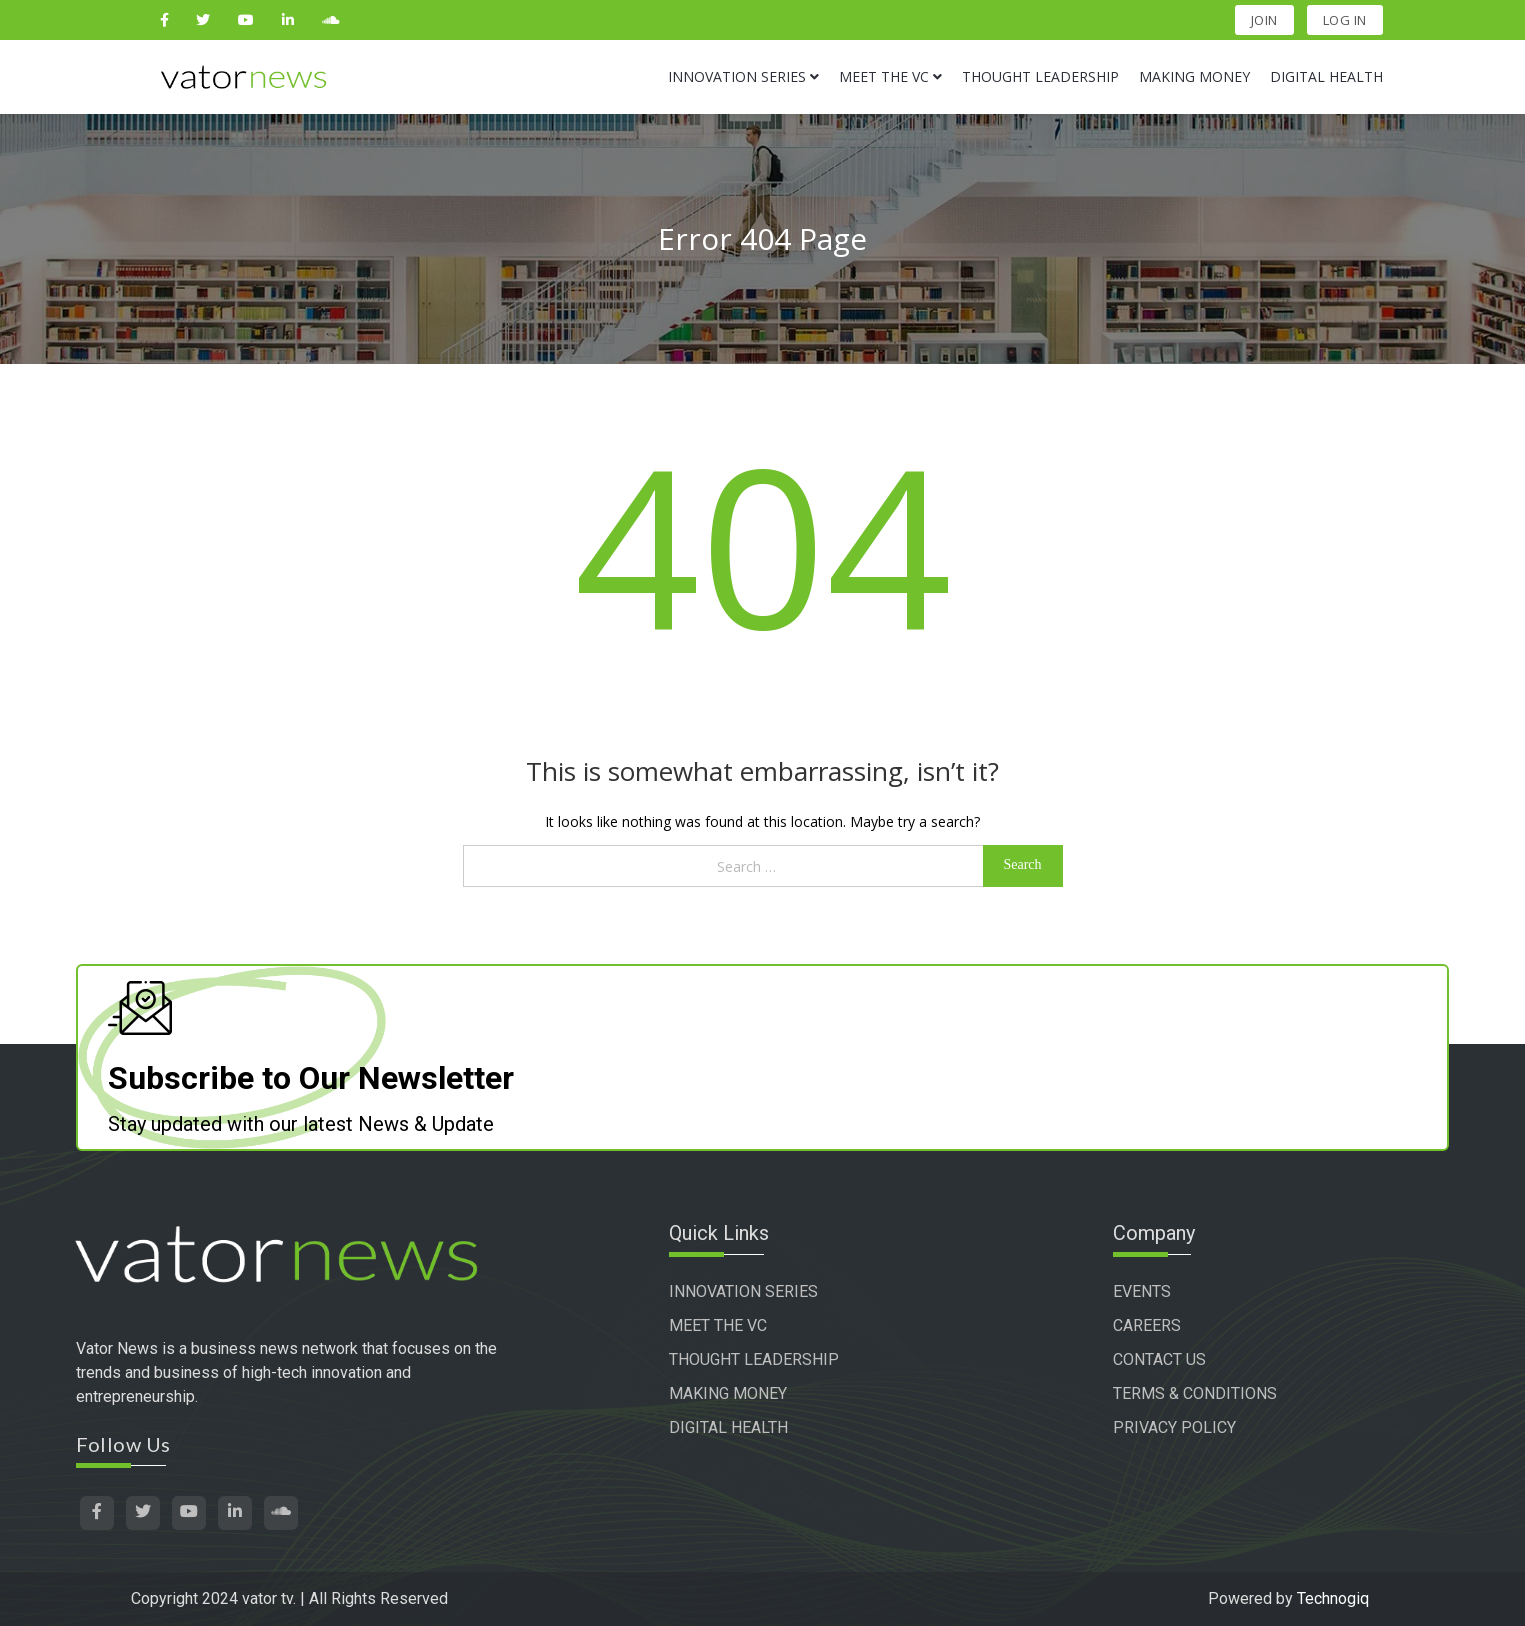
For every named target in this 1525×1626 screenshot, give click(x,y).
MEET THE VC (718, 1325)
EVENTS (1142, 1291)
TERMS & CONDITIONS (1195, 1393)
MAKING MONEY (728, 1393)
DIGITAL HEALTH (728, 1427)
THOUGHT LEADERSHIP (754, 1359)
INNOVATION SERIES (743, 1291)
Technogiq (1333, 1598)
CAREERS (1147, 1325)
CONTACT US (1159, 1359)
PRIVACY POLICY (1174, 1427)
